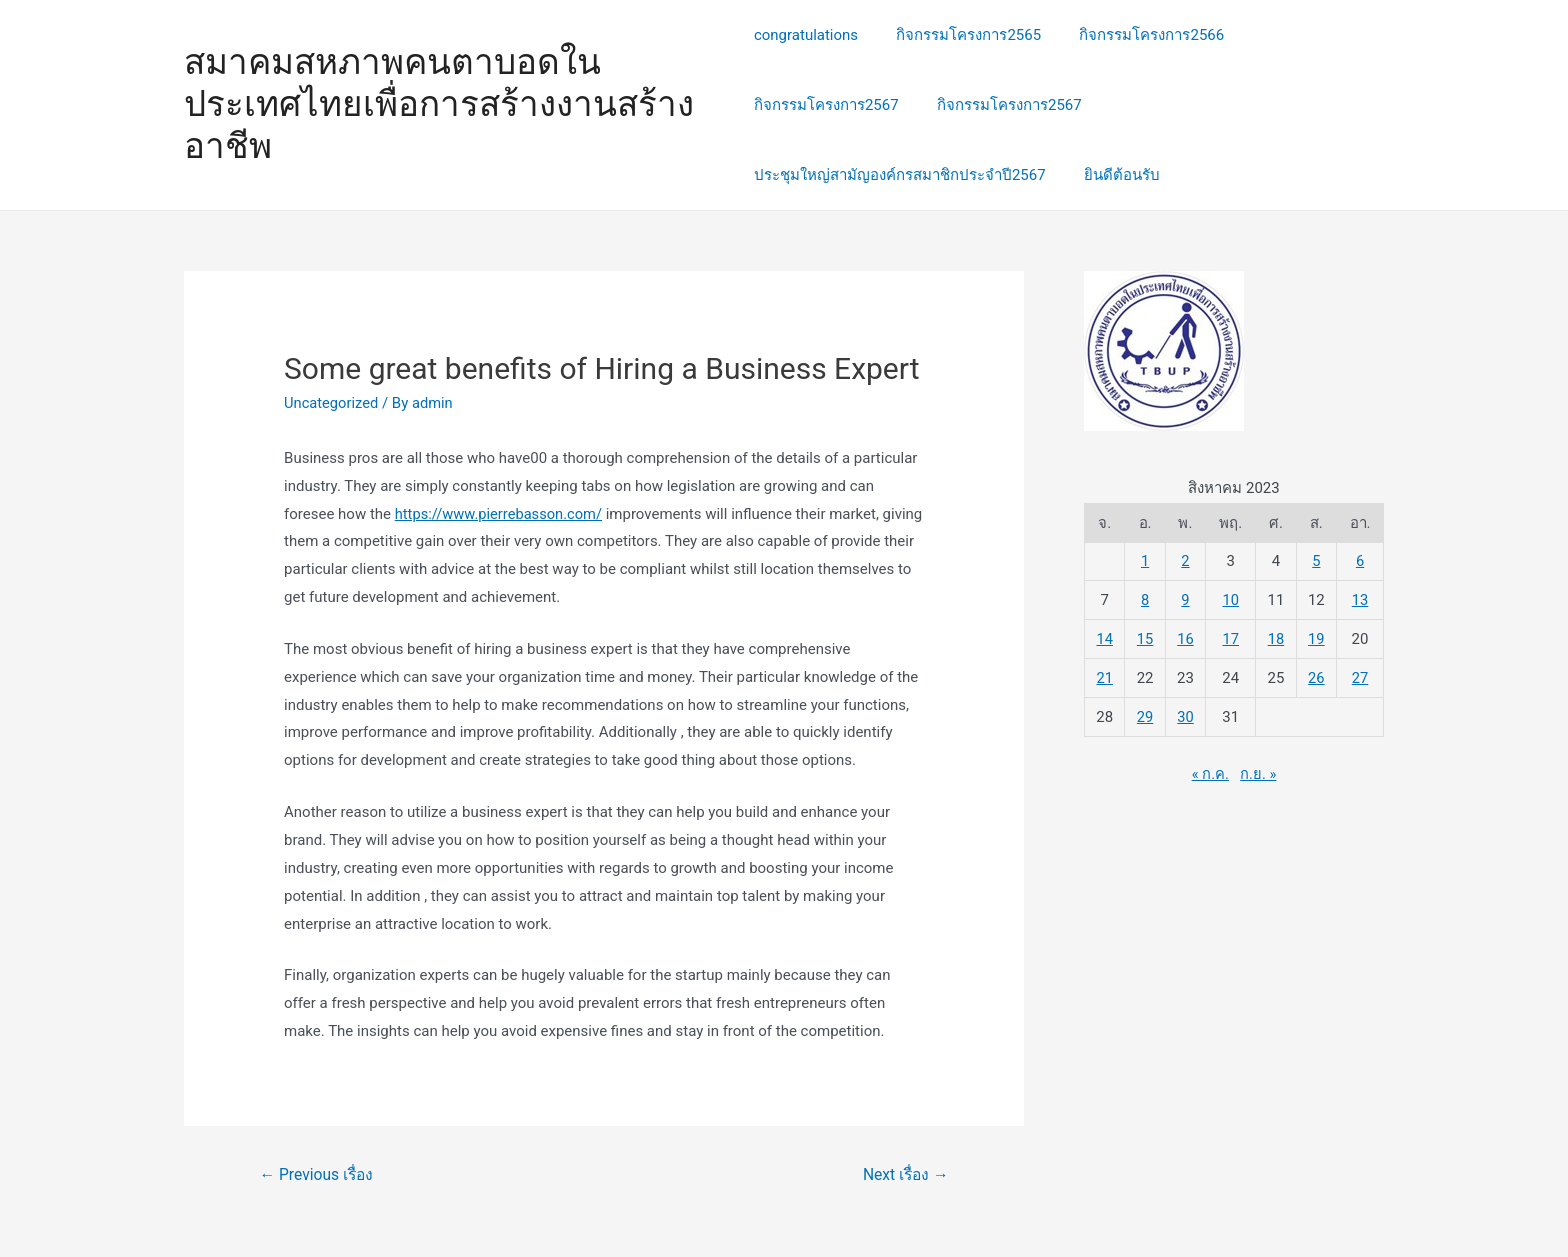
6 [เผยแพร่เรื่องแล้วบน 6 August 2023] (1360, 561)
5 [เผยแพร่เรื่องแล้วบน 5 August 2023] (1316, 561)
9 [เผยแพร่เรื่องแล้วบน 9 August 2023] (1185, 600)
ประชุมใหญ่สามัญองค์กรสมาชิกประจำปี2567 (900, 175)
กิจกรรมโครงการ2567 (826, 105)
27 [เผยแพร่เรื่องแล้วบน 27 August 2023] (1360, 677)
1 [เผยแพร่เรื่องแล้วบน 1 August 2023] (1145, 561)
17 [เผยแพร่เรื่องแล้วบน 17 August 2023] (1230, 638)
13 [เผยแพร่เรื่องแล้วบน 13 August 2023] (1360, 600)
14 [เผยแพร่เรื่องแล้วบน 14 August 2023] (1104, 638)
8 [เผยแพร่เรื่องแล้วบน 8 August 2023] (1145, 600)
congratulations (806, 35)
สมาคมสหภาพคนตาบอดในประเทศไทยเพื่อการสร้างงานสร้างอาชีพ (439, 104)
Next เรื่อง (903, 1174)
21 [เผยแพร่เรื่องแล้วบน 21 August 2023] (1104, 677)
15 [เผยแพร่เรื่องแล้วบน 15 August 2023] (1145, 638)
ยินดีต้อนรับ (1114, 175)
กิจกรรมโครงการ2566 (1135, 35)
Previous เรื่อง (318, 1174)
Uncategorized (332, 403)
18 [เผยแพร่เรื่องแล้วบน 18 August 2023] (1276, 638)
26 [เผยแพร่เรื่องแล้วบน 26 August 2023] (1316, 677)
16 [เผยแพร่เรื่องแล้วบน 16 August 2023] (1185, 638)
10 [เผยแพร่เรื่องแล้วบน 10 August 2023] (1230, 600)
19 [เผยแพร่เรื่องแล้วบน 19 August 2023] (1316, 638)
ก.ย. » (1258, 773)
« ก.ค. (1210, 773)
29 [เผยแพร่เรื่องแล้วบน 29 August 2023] (1145, 715)
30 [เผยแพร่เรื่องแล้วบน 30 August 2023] (1185, 715)
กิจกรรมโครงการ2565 (960, 35)
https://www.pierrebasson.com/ (501, 514)
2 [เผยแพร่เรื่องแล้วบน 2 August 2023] (1185, 561)
